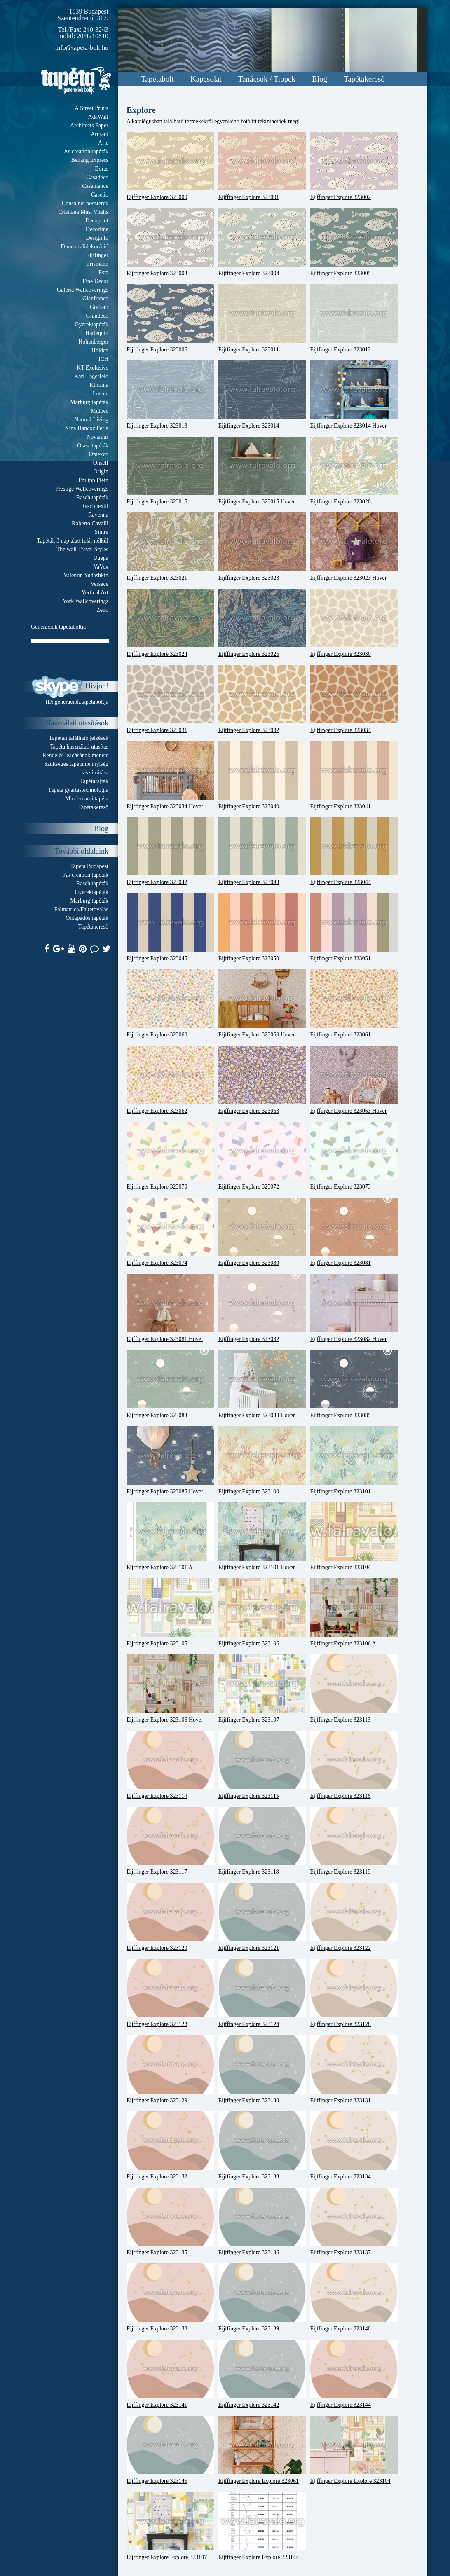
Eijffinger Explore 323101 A (170, 1536)
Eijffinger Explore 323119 (354, 1841)
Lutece (100, 394)
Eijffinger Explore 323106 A (354, 1612)
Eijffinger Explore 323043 (262, 851)
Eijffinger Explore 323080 (262, 1232)
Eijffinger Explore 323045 (170, 927)
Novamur (97, 437)
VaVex (100, 567)
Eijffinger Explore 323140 (354, 2297)
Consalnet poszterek (85, 203)
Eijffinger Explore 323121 (262, 1917)
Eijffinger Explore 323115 (262, 1765)
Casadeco (97, 177)
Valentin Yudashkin (85, 575)
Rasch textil (95, 506)
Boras (101, 169)
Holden (99, 350)
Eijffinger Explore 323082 (262, 1308)
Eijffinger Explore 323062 (170, 1080)
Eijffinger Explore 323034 (354, 699)
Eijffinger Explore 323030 (354, 623)
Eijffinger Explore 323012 (354, 318)
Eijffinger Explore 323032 (262, 699)
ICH (103, 359)
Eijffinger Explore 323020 (354, 471)
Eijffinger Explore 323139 (262, 2297)
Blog (319, 79)
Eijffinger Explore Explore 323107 (170, 2526)
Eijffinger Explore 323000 (170, 166)
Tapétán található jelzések (78, 738)
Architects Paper (89, 125)
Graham (99, 307)
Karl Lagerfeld (91, 376)
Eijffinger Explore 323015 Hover (262, 471)
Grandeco (97, 316)
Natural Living (91, 419)
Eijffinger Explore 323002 (354, 166)
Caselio (99, 195)
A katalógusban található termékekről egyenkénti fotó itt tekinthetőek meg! (213, 121)
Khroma (98, 385)
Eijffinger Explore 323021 (170, 546)
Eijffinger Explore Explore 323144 (262, 2526)
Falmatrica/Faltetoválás (81, 909)
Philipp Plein (93, 480)
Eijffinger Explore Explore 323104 (354, 2450)
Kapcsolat (206, 79)
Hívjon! (96, 686)
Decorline (97, 229)
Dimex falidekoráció (84, 246)
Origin (100, 471)
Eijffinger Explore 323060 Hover (262, 1003)
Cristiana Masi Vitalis (83, 212)
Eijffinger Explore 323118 (262, 1841)
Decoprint (96, 221)
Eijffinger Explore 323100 (262, 1460)
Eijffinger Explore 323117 (170, 1841)
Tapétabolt (157, 79)
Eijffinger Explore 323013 (170, 394)
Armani (99, 134)
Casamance (95, 186)
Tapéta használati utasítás (79, 747)
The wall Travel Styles (82, 549)
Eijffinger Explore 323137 (354, 2222)
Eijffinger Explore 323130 (262, 2069)
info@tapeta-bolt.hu (81, 47)
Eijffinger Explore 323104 (354, 1536)
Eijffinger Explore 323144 (354, 2374)
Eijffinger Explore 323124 (262, 1993)
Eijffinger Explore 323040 (262, 775)
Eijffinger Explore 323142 (262, 2374)
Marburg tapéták (89, 402)
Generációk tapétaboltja (58, 627)
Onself (100, 463)
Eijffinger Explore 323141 (170, 2374)
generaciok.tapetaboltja (81, 702)
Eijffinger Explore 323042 (170, 851)
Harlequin (96, 333)
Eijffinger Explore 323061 (354, 1003)
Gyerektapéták (91, 324)
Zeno (102, 610)
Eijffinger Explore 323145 (170, 2450)
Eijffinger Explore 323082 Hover (354, 1308)
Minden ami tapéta (86, 798)
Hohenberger (93, 342)
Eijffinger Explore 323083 (170, 1384)
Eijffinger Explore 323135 (170, 2222)
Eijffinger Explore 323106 (262, 1612)
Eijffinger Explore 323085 (354, 1384)
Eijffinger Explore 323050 (262, 927)
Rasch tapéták (92, 497)
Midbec (99, 411)
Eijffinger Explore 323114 (170, 1765)
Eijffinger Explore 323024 (170, 623)
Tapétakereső (364, 79)
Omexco (98, 454)
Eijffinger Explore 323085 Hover (170, 1460)
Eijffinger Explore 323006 (170, 318)
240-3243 (95, 29)
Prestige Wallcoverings (81, 489)
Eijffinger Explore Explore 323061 (262, 2450)
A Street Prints (91, 108)
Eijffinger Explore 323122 (354, 1917)
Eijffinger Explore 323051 (354, 927)
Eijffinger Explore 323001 (262, 166)
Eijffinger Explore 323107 (262, 1688)
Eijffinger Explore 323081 (354, 1232)
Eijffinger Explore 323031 (170, 699)
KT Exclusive (92, 368)
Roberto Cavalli (90, 523)
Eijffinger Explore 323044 (354, 851)
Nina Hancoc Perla (86, 428)
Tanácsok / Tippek (266, 79)
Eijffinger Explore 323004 (262, 242)
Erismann (97, 264)
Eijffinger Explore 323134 (354, 2145)
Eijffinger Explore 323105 (170, 1612)
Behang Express (89, 160)
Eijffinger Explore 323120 (170, 1917)
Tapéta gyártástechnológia (78, 790)
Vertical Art (95, 593)
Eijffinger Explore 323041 (354, 775)
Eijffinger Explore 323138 (170, 2297)
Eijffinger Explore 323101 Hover (262, 1536)
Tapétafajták (94, 781)
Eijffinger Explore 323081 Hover (170, 1308)
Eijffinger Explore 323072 (262, 1156)
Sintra (101, 532)
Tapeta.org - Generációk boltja (76, 80)
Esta (103, 272)
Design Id (97, 238)
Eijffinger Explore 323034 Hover (170, 775)
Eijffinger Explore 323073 (354, 1156)
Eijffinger (97, 255)
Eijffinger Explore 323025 (262, 623)
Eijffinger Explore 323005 (354, 242)
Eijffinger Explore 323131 (354, 2069)
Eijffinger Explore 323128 (354, 1993)
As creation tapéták (86, 151)
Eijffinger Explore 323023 (262, 546)
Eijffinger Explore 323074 (170, 1232)
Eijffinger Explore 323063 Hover (354, 1080)
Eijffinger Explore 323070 (170, 1156)
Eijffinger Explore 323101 (354, 1460)
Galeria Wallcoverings (82, 290)
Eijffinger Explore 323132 (170, 2145)
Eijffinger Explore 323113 (354, 1688)
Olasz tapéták (92, 445)
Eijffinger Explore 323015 (170, 471)
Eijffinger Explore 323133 (262, 2145)
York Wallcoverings (85, 601)
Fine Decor (95, 281)
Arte (103, 143)
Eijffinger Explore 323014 (262, 394)
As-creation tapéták (85, 875)
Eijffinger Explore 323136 (262, 2222)
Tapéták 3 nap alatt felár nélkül (72, 541)
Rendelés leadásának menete (75, 755)
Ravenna (98, 515)
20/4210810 (92, 36)
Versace (99, 584)
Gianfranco (95, 298)
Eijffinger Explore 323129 (170, 2069)
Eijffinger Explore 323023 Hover (354, 546)
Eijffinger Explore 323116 (354, 1765)
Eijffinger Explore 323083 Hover (262, 1384)
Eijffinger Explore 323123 (170, 1993)
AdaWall (98, 117)
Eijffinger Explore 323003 (170, 242)
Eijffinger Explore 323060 (170, 1003)
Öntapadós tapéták (87, 918)
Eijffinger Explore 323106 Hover (170, 1688)
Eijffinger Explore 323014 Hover (354, 394)
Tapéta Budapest (89, 866)
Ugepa (100, 558)
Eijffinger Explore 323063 (262, 1080)
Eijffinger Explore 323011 (262, 318)
